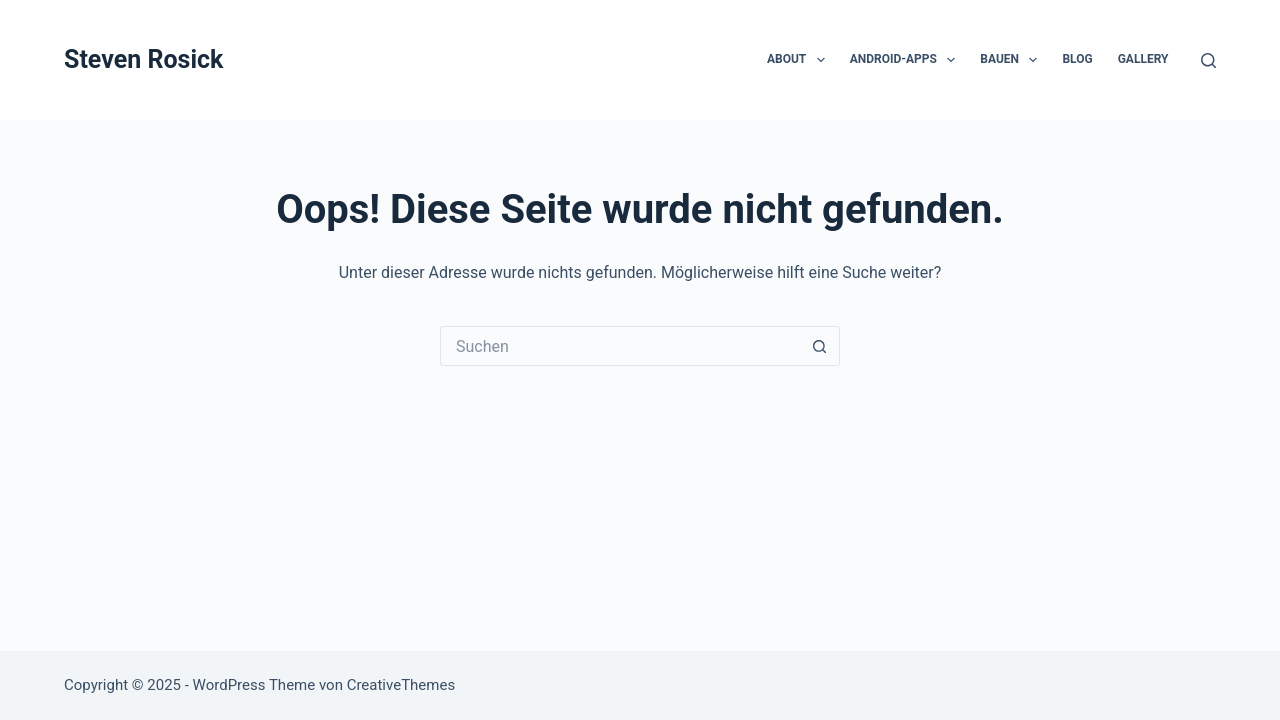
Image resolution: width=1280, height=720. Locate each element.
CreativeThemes (401, 685)
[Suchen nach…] (620, 346)
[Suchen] (1208, 60)
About (800, 60)
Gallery (1143, 59)
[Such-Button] (820, 346)
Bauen (1012, 60)
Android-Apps (907, 60)
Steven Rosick (143, 59)
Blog (1077, 59)
